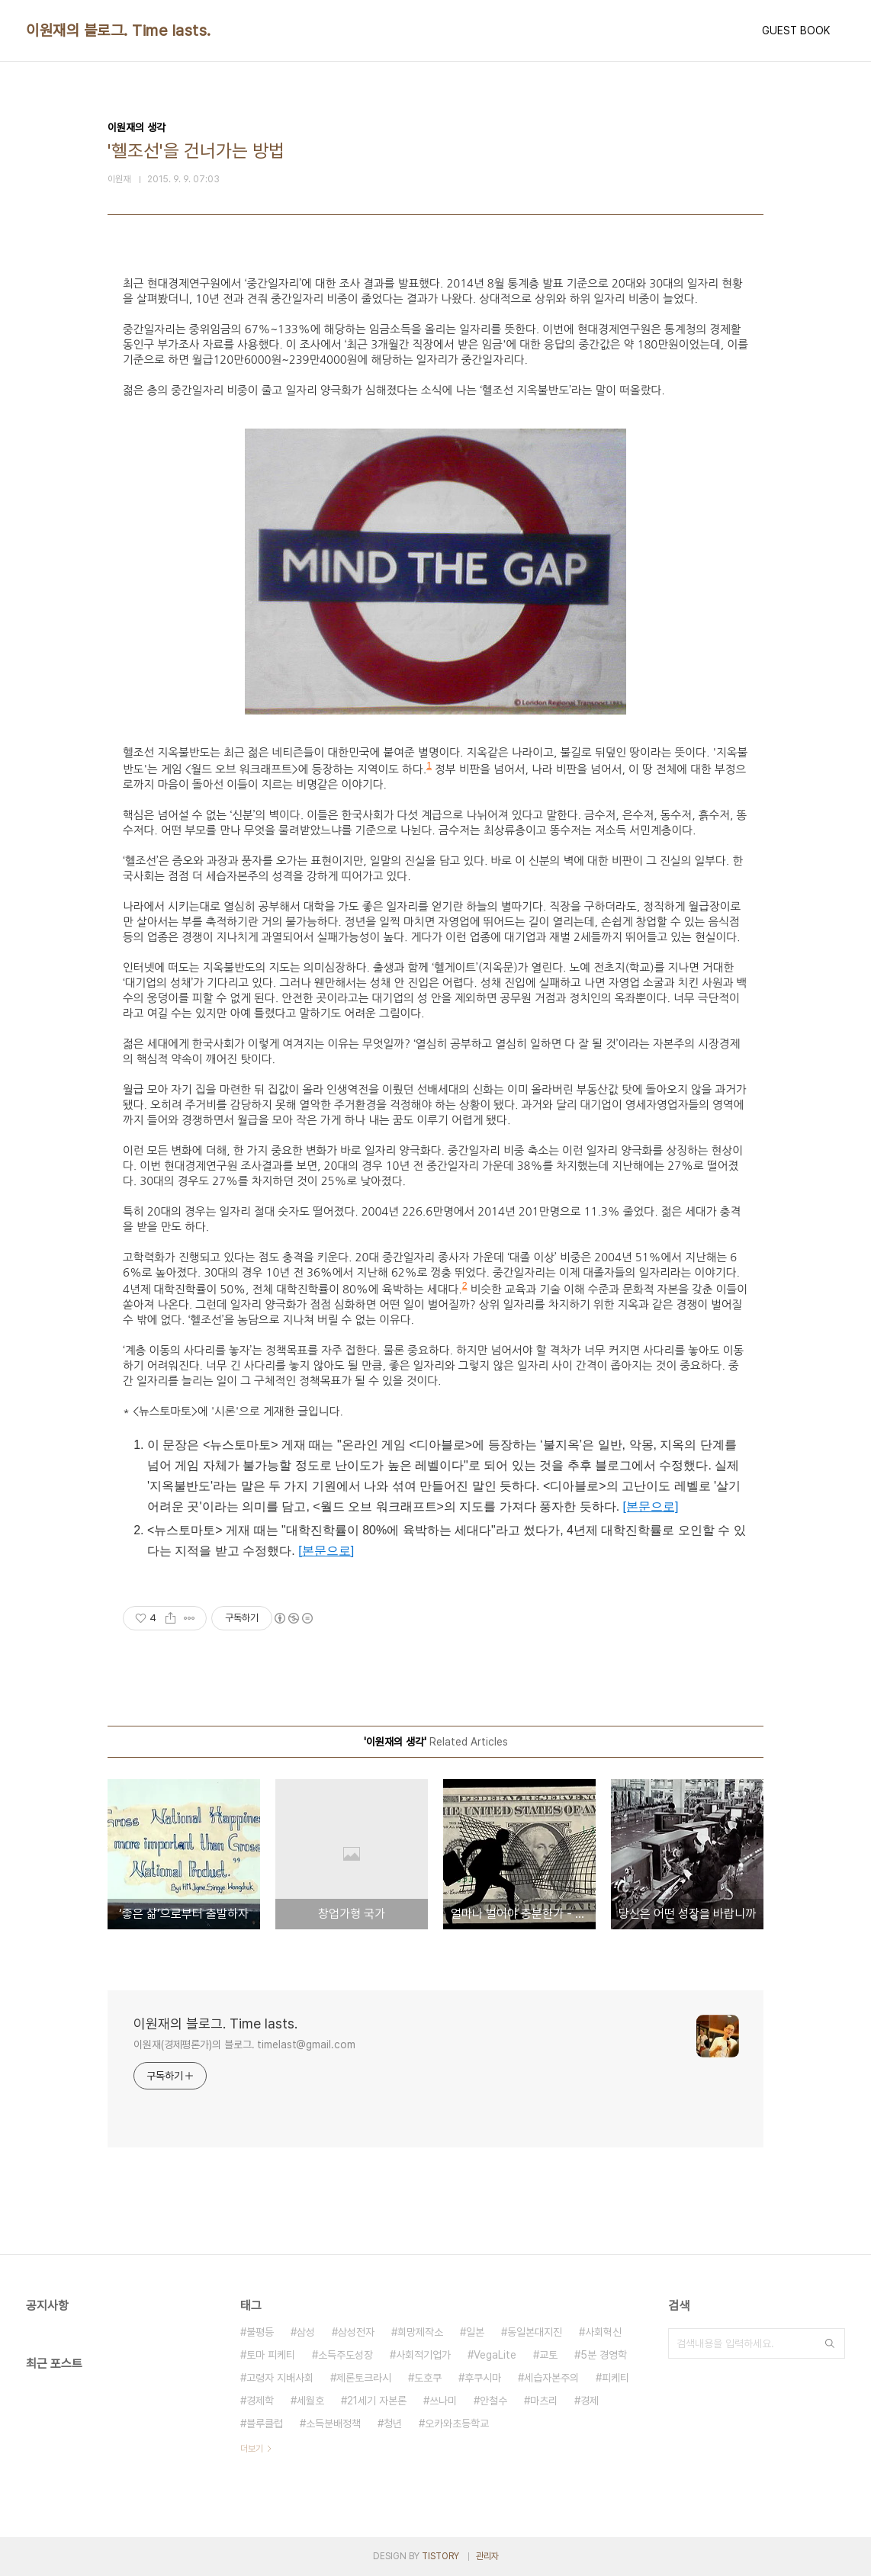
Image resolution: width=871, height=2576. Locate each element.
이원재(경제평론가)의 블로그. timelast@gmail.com (244, 2044)
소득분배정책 (333, 2423)
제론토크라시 (363, 2378)
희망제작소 (420, 2332)
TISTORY (440, 2556)
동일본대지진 (534, 2332)
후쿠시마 (482, 2378)
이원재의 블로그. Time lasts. (118, 30)
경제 (589, 2401)
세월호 (310, 2401)
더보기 (251, 2448)
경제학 (260, 2401)
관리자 (487, 2556)
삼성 (306, 2332)
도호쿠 (428, 2378)
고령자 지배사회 (279, 2378)
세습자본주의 (551, 2378)
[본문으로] (651, 1506)
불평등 (260, 2332)
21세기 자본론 (377, 2401)
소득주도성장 (345, 2355)
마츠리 (544, 2401)
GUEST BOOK (796, 30)
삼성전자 (356, 2332)
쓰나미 (443, 2401)
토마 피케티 (270, 2355)
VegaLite (495, 2355)
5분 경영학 (603, 2355)
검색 (829, 2343)
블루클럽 (264, 2423)
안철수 (493, 2401)
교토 (548, 2355)
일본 (475, 2332)
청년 (393, 2423)
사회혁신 (603, 2332)
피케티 (615, 2378)
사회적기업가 (423, 2355)
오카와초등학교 (457, 2423)
